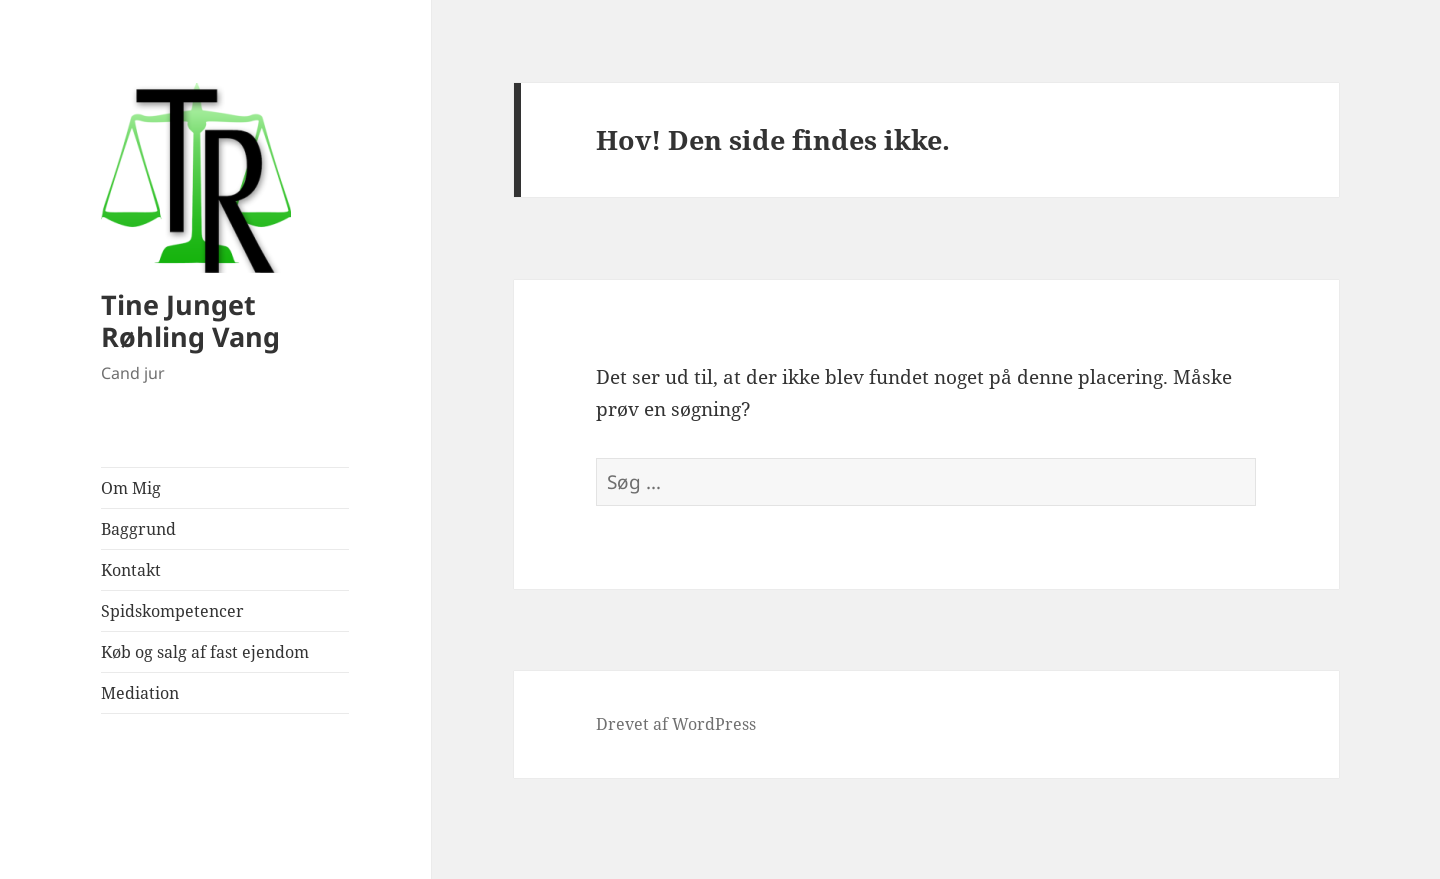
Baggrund (138, 529)
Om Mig (131, 488)
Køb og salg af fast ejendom (205, 652)
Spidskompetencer (172, 611)
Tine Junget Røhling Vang (190, 320)
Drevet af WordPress (676, 724)
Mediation (140, 693)
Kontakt (131, 570)
